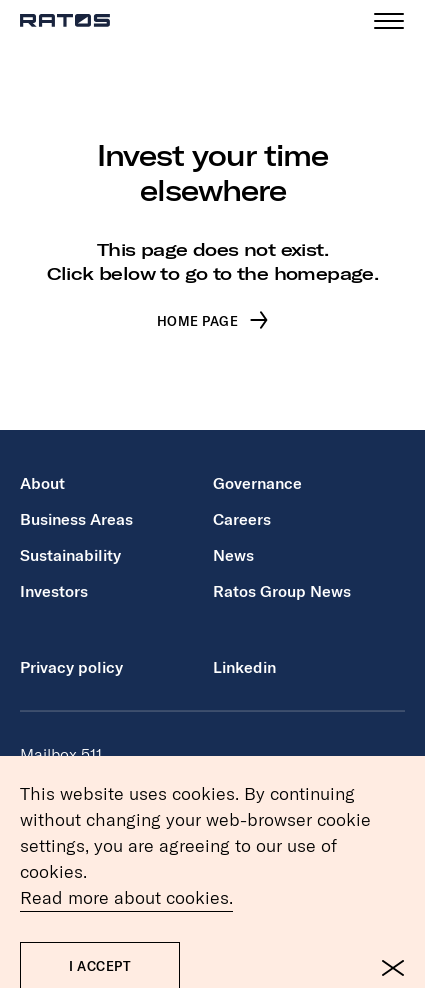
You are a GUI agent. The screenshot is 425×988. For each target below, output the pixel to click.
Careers (242, 519)
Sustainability (70, 555)
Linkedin (244, 667)
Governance (257, 483)
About (42, 483)
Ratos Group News (282, 591)
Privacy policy (71, 667)
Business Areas (76, 519)
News (233, 555)
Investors (54, 591)
